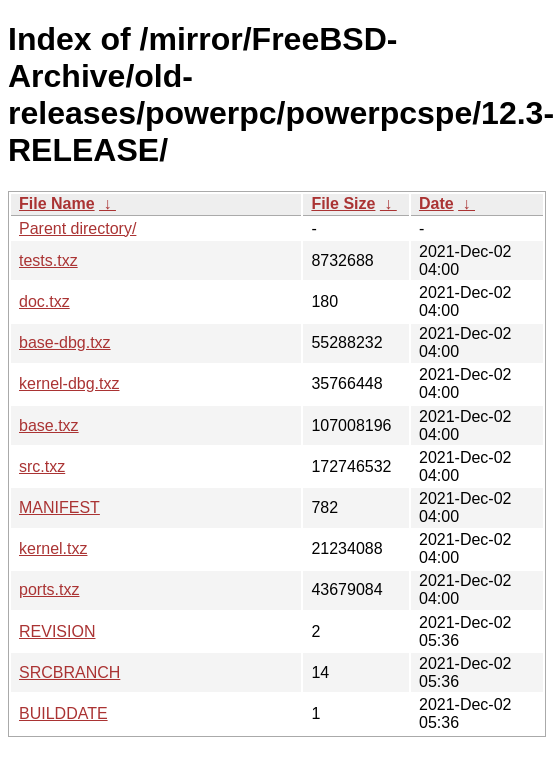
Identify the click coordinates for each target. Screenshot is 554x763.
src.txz (42, 466)
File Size (343, 203)
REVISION (57, 631)
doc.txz (44, 301)
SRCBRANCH (69, 672)
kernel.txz (53, 548)
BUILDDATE (63, 713)
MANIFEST (59, 507)
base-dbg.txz (65, 342)
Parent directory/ (77, 228)
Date (436, 203)
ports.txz (49, 589)
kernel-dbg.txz (69, 383)
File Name (57, 203)
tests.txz (48, 260)
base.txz (49, 425)
